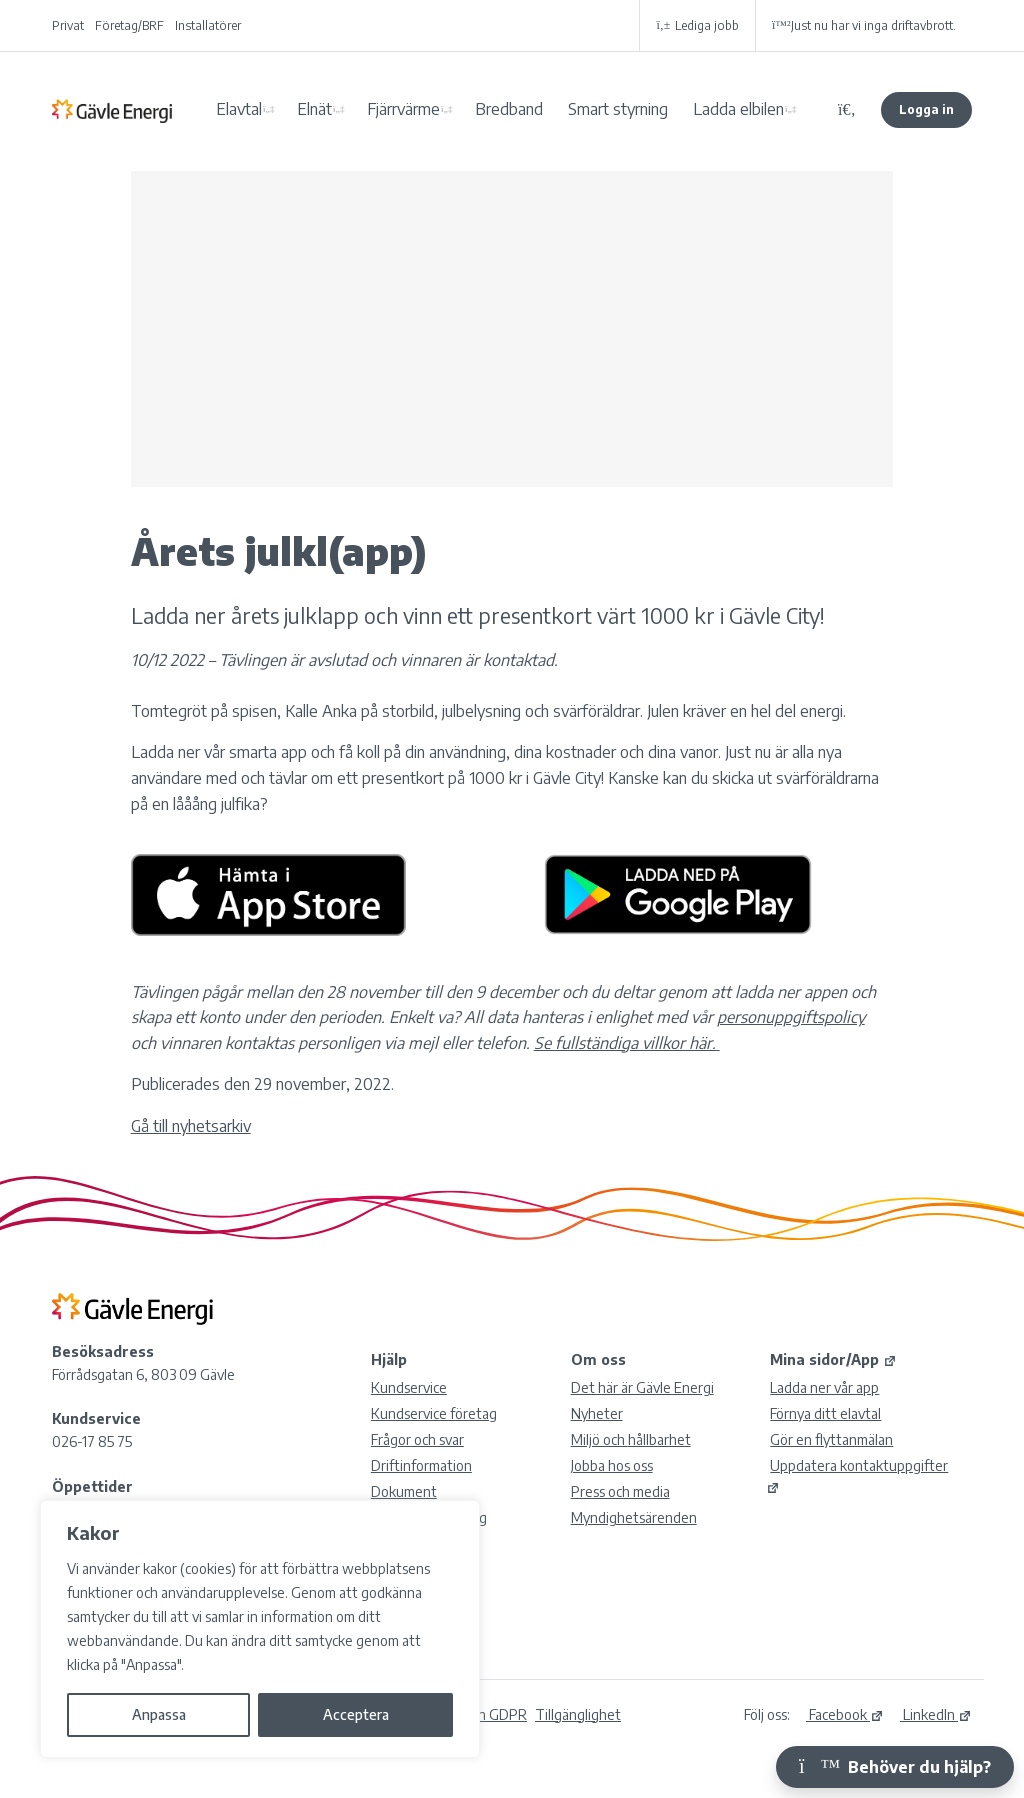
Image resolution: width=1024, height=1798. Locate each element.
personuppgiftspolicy (791, 1017)
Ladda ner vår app (824, 1387)
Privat (68, 25)
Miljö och (631, 1439)
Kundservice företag (434, 1413)
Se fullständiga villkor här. (627, 1043)
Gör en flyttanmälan (831, 1439)
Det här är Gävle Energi (642, 1387)
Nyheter (597, 1413)
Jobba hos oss (612, 1465)
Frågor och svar (417, 1439)
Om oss (598, 1359)
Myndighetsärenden (634, 1517)
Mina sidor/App (833, 1359)
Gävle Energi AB (112, 110)
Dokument (404, 1491)
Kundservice (409, 1387)
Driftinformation (421, 1465)
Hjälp (389, 1359)
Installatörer (208, 25)
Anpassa (159, 1714)
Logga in (926, 109)
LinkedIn (936, 1714)
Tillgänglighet (578, 1714)
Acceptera (356, 1714)
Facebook (845, 1714)
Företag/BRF (129, 25)
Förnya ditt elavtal (825, 1413)
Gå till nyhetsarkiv (191, 1126)
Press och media (620, 1491)
